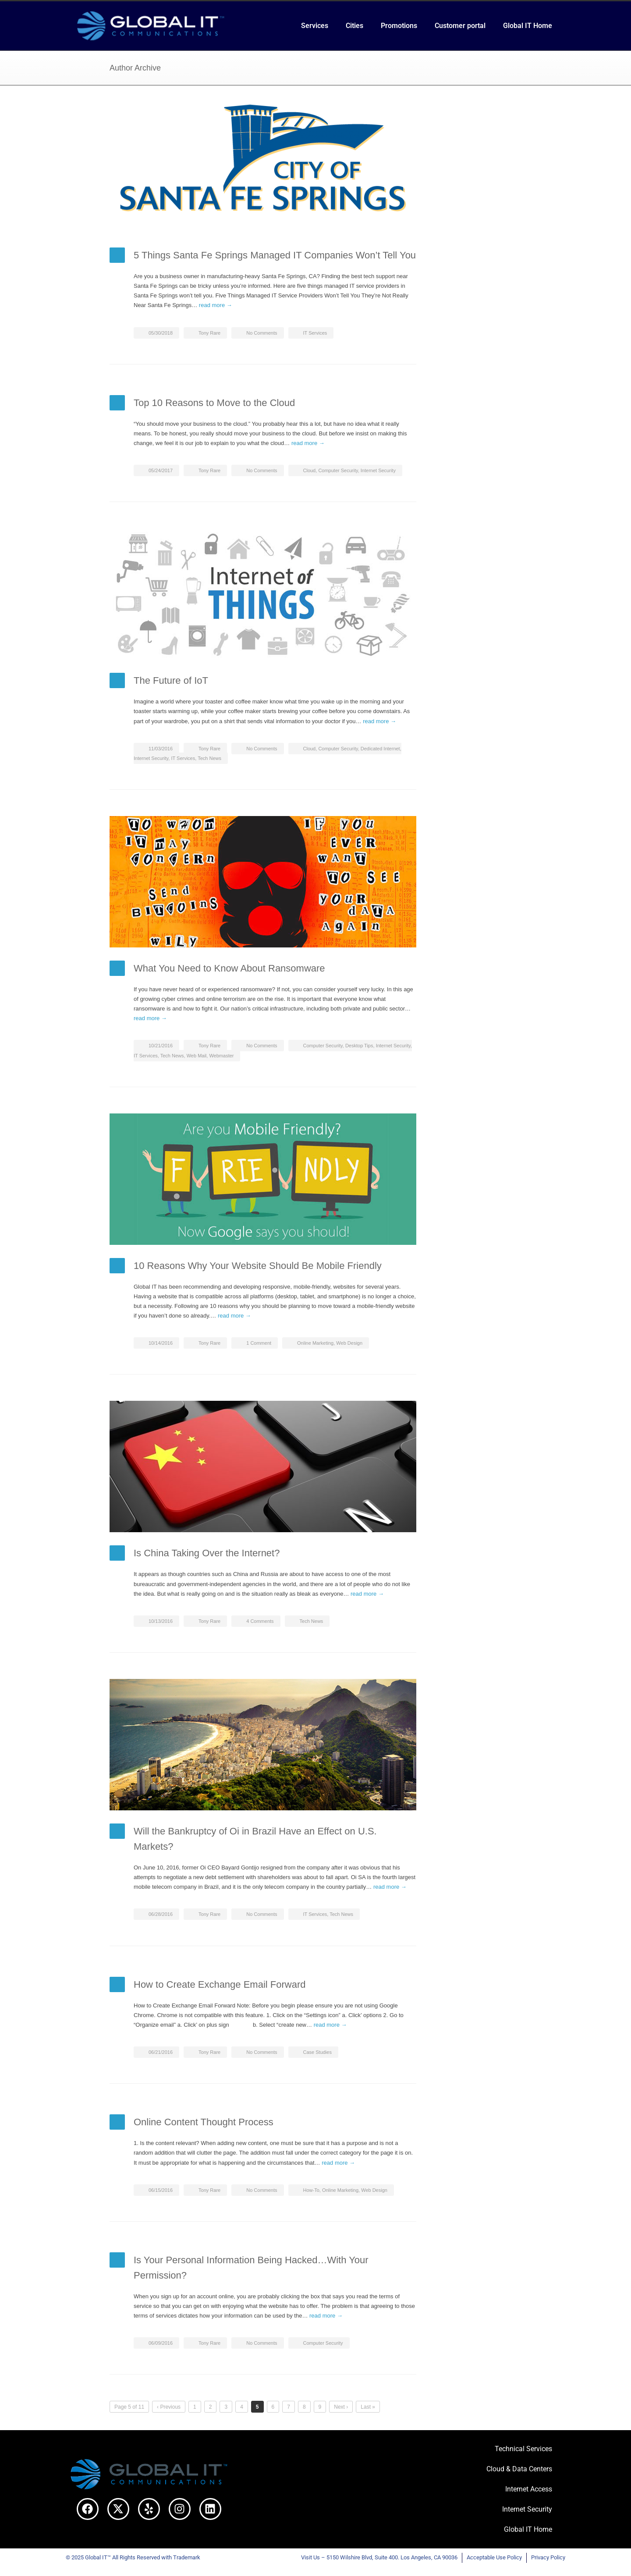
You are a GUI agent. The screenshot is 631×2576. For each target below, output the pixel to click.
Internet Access (528, 2489)
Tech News (209, 758)
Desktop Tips (359, 1045)
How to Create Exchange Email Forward (220, 1984)
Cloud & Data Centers (519, 2469)
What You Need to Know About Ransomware (229, 968)
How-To (311, 2190)
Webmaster (221, 1055)
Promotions (399, 25)
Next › (341, 2407)
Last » (368, 2407)
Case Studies (317, 2052)
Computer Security (338, 470)
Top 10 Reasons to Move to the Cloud (214, 402)
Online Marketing (315, 1343)
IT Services (315, 333)
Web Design (349, 1343)
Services (314, 25)
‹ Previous (169, 2407)
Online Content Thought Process (203, 2122)
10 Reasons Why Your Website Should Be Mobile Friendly (258, 1265)
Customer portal (460, 25)
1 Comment (258, 1343)
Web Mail (197, 1055)
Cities (354, 25)
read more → (215, 305)
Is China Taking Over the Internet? (207, 1553)
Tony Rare (209, 333)
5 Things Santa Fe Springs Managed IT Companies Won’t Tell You (275, 255)
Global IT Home (527, 25)
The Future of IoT (171, 680)
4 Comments (259, 1621)
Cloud (309, 470)
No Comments (261, 333)
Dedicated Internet (380, 748)
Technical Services (523, 2449)
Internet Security (378, 470)
